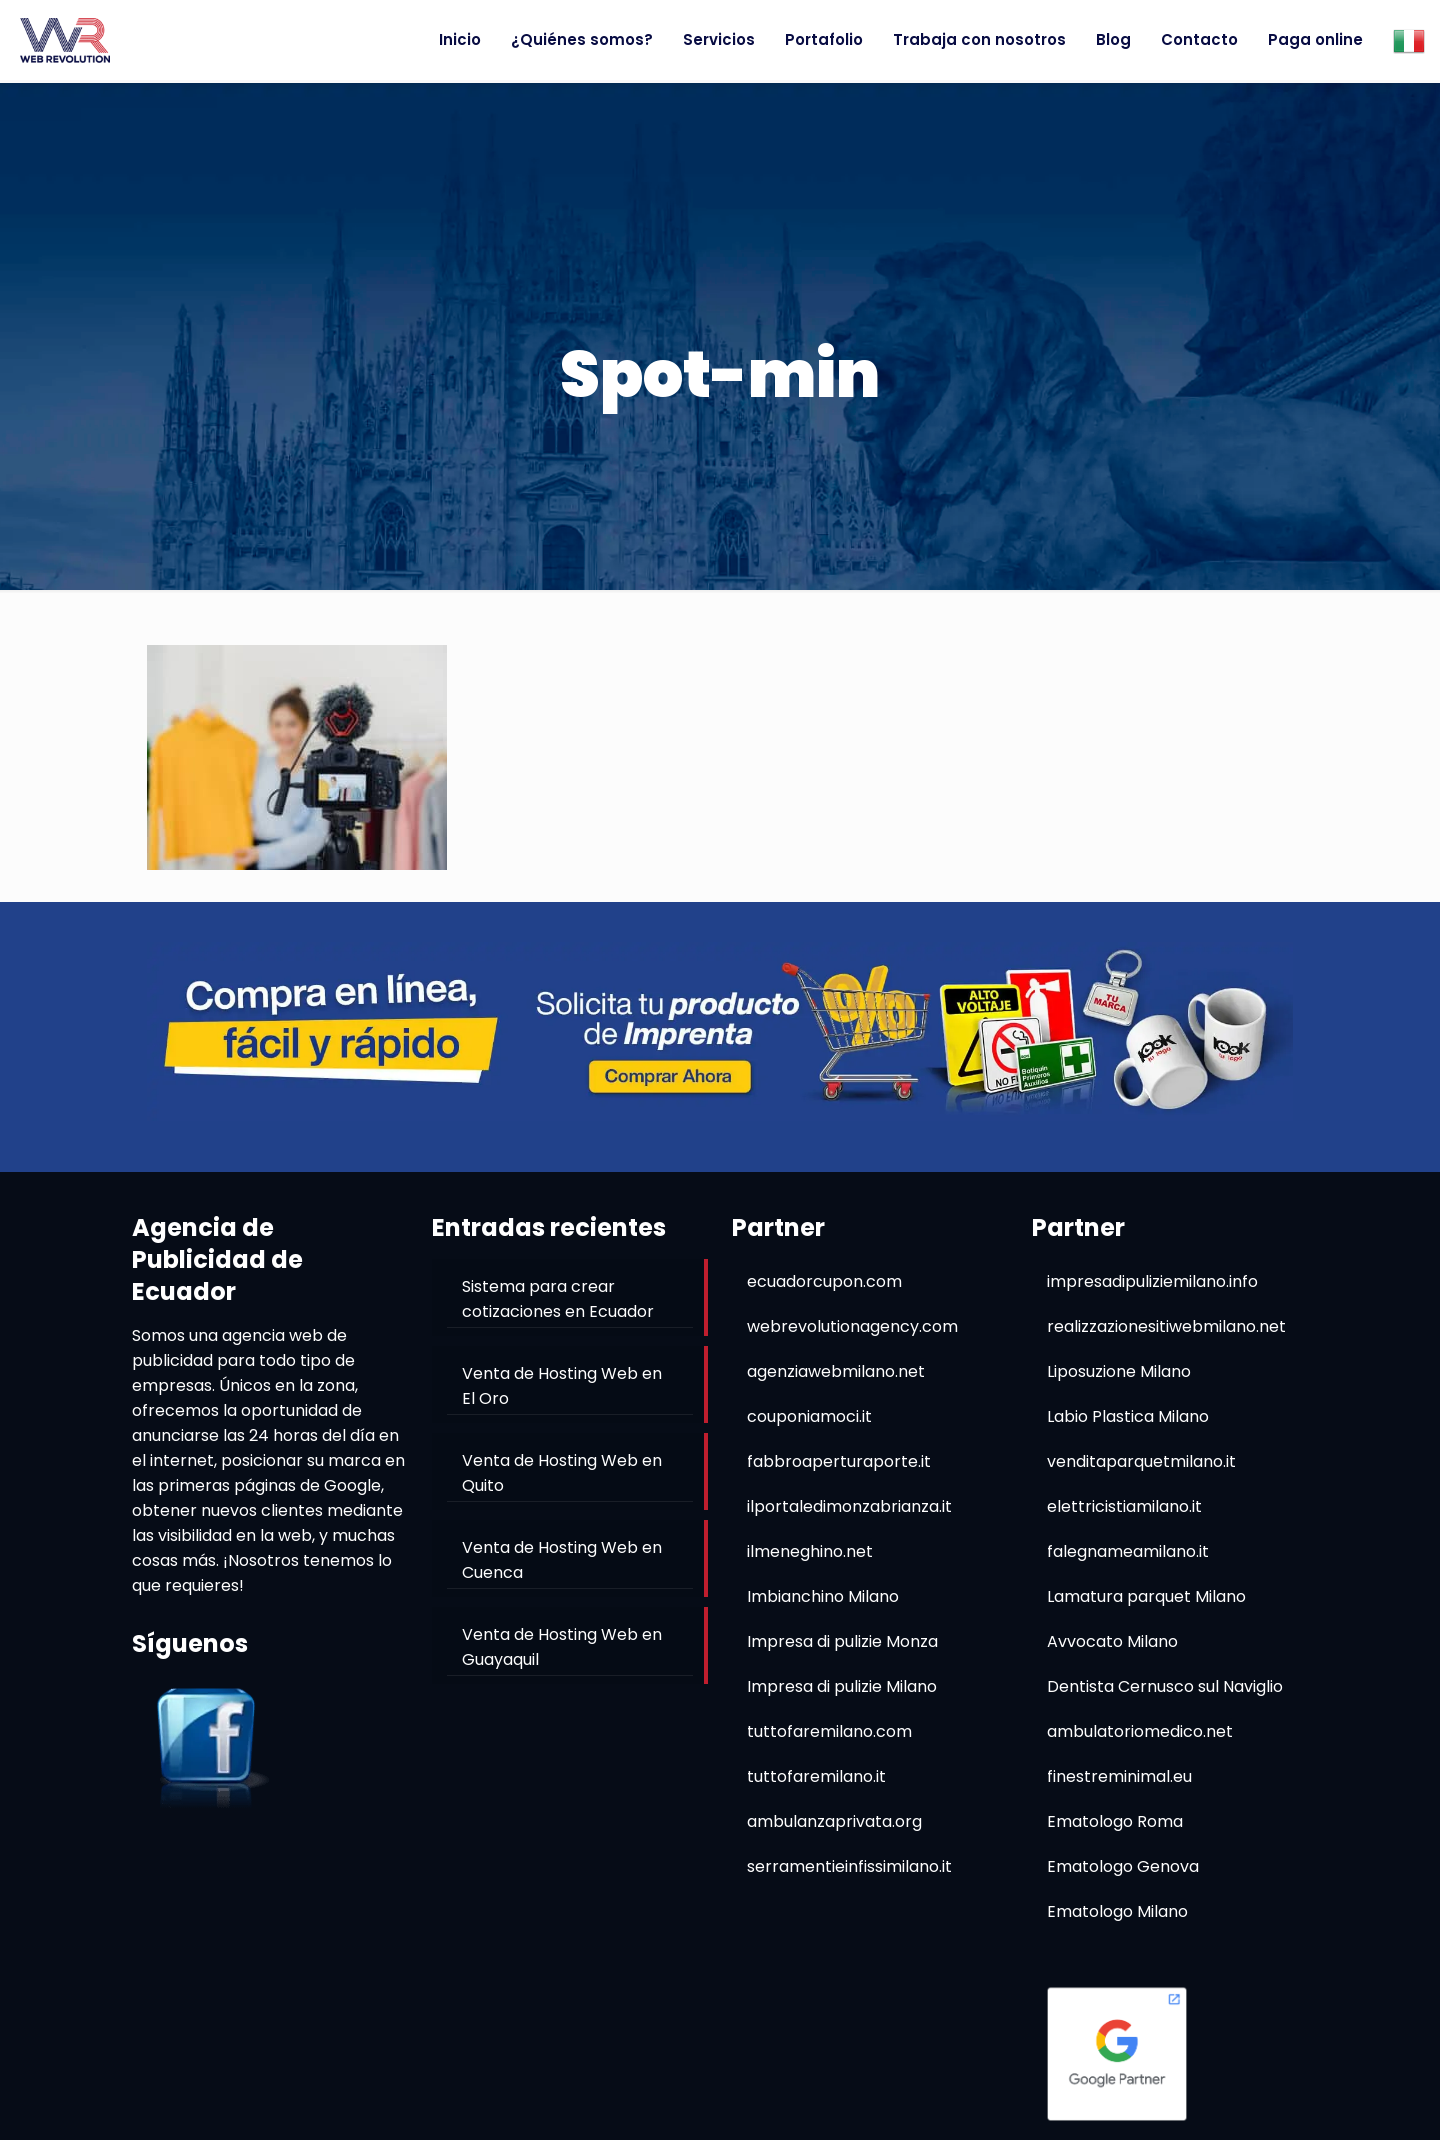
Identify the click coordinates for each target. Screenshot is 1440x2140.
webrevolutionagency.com (852, 1326)
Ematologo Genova (1123, 1866)
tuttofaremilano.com (829, 1731)
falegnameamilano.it (1128, 1551)
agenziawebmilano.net (836, 1371)
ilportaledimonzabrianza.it (849, 1506)
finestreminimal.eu (1119, 1776)
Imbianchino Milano (823, 1596)
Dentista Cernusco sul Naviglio (1165, 1686)
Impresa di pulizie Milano (842, 1686)
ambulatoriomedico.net (1140, 1731)
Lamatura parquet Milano (1146, 1596)
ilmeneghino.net (810, 1551)
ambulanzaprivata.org (834, 1821)
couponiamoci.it (809, 1416)
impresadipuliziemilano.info (1152, 1281)
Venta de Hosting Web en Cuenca (562, 1560)
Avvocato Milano (1112, 1641)
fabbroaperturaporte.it (839, 1461)
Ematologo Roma (1115, 1821)
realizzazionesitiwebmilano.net (1166, 1326)
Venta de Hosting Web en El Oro (562, 1386)
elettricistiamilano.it (1124, 1506)
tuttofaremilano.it (816, 1776)
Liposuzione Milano (1119, 1371)
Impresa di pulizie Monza (842, 1641)
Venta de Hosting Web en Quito (562, 1473)
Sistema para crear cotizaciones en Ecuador (558, 1299)
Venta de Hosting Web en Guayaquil (562, 1647)
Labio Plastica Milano (1128, 1416)
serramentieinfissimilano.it (849, 1866)
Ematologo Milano (1117, 1911)
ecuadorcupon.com (824, 1281)
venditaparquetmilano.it (1141, 1461)
